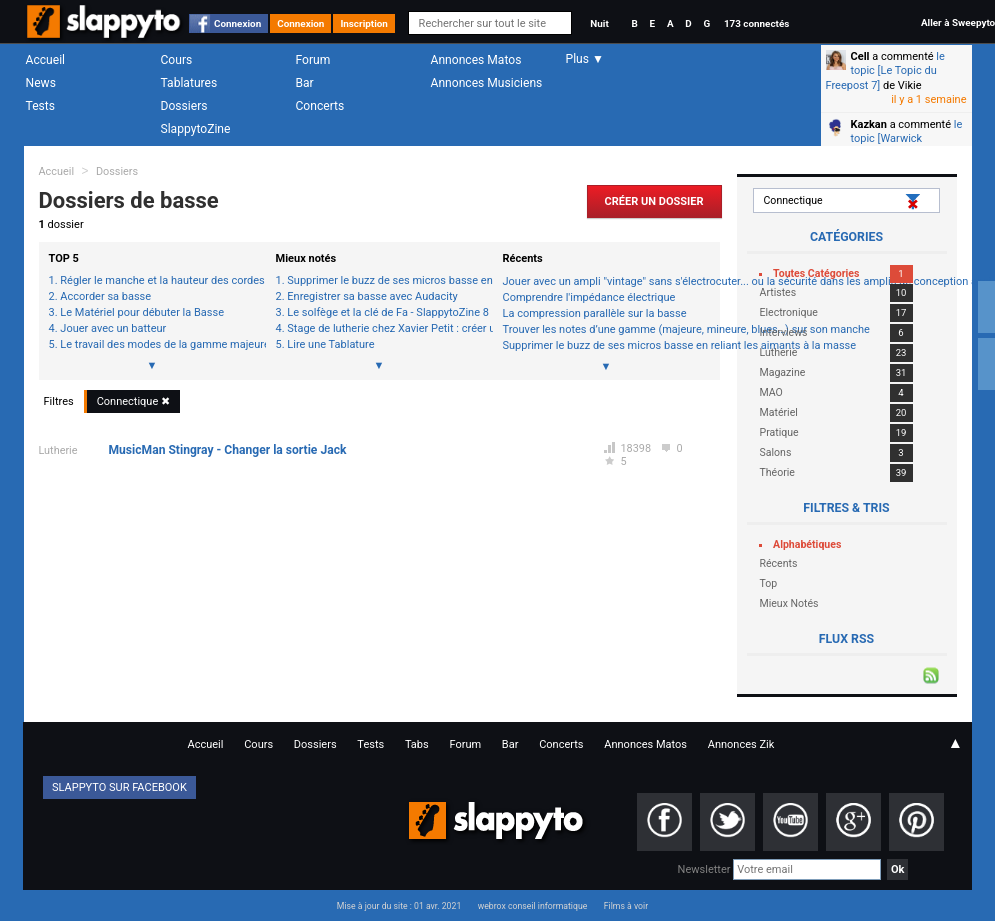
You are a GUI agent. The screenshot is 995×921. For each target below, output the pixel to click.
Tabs (417, 744)
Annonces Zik (741, 744)
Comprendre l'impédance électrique (589, 297)
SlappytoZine (196, 129)
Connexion (237, 23)
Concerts (320, 106)
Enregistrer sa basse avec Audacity (372, 297)
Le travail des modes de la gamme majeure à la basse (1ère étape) (157, 345)
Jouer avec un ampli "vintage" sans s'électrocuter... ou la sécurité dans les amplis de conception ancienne (606, 281)
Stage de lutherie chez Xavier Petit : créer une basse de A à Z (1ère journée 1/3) (384, 329)
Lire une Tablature (330, 345)
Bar (305, 83)
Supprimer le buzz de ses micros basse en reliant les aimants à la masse (384, 281)
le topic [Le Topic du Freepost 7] (885, 71)
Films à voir (626, 906)
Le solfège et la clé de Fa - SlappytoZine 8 (384, 313)
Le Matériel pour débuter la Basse (142, 313)
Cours (177, 60)
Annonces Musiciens (487, 83)
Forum (313, 60)
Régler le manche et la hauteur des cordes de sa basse (157, 281)
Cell (860, 56)
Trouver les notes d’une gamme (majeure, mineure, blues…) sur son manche (606, 329)
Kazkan (869, 124)
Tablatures (189, 83)
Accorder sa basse (105, 297)
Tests (40, 106)
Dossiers (184, 106)
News (41, 83)
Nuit (599, 23)
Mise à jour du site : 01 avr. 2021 (399, 906)
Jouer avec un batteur (113, 329)
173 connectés (756, 23)
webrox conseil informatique (533, 906)
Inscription (364, 23)
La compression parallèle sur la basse (595, 313)
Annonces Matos (476, 60)
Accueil (46, 60)
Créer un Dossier (654, 201)
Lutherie (58, 450)
